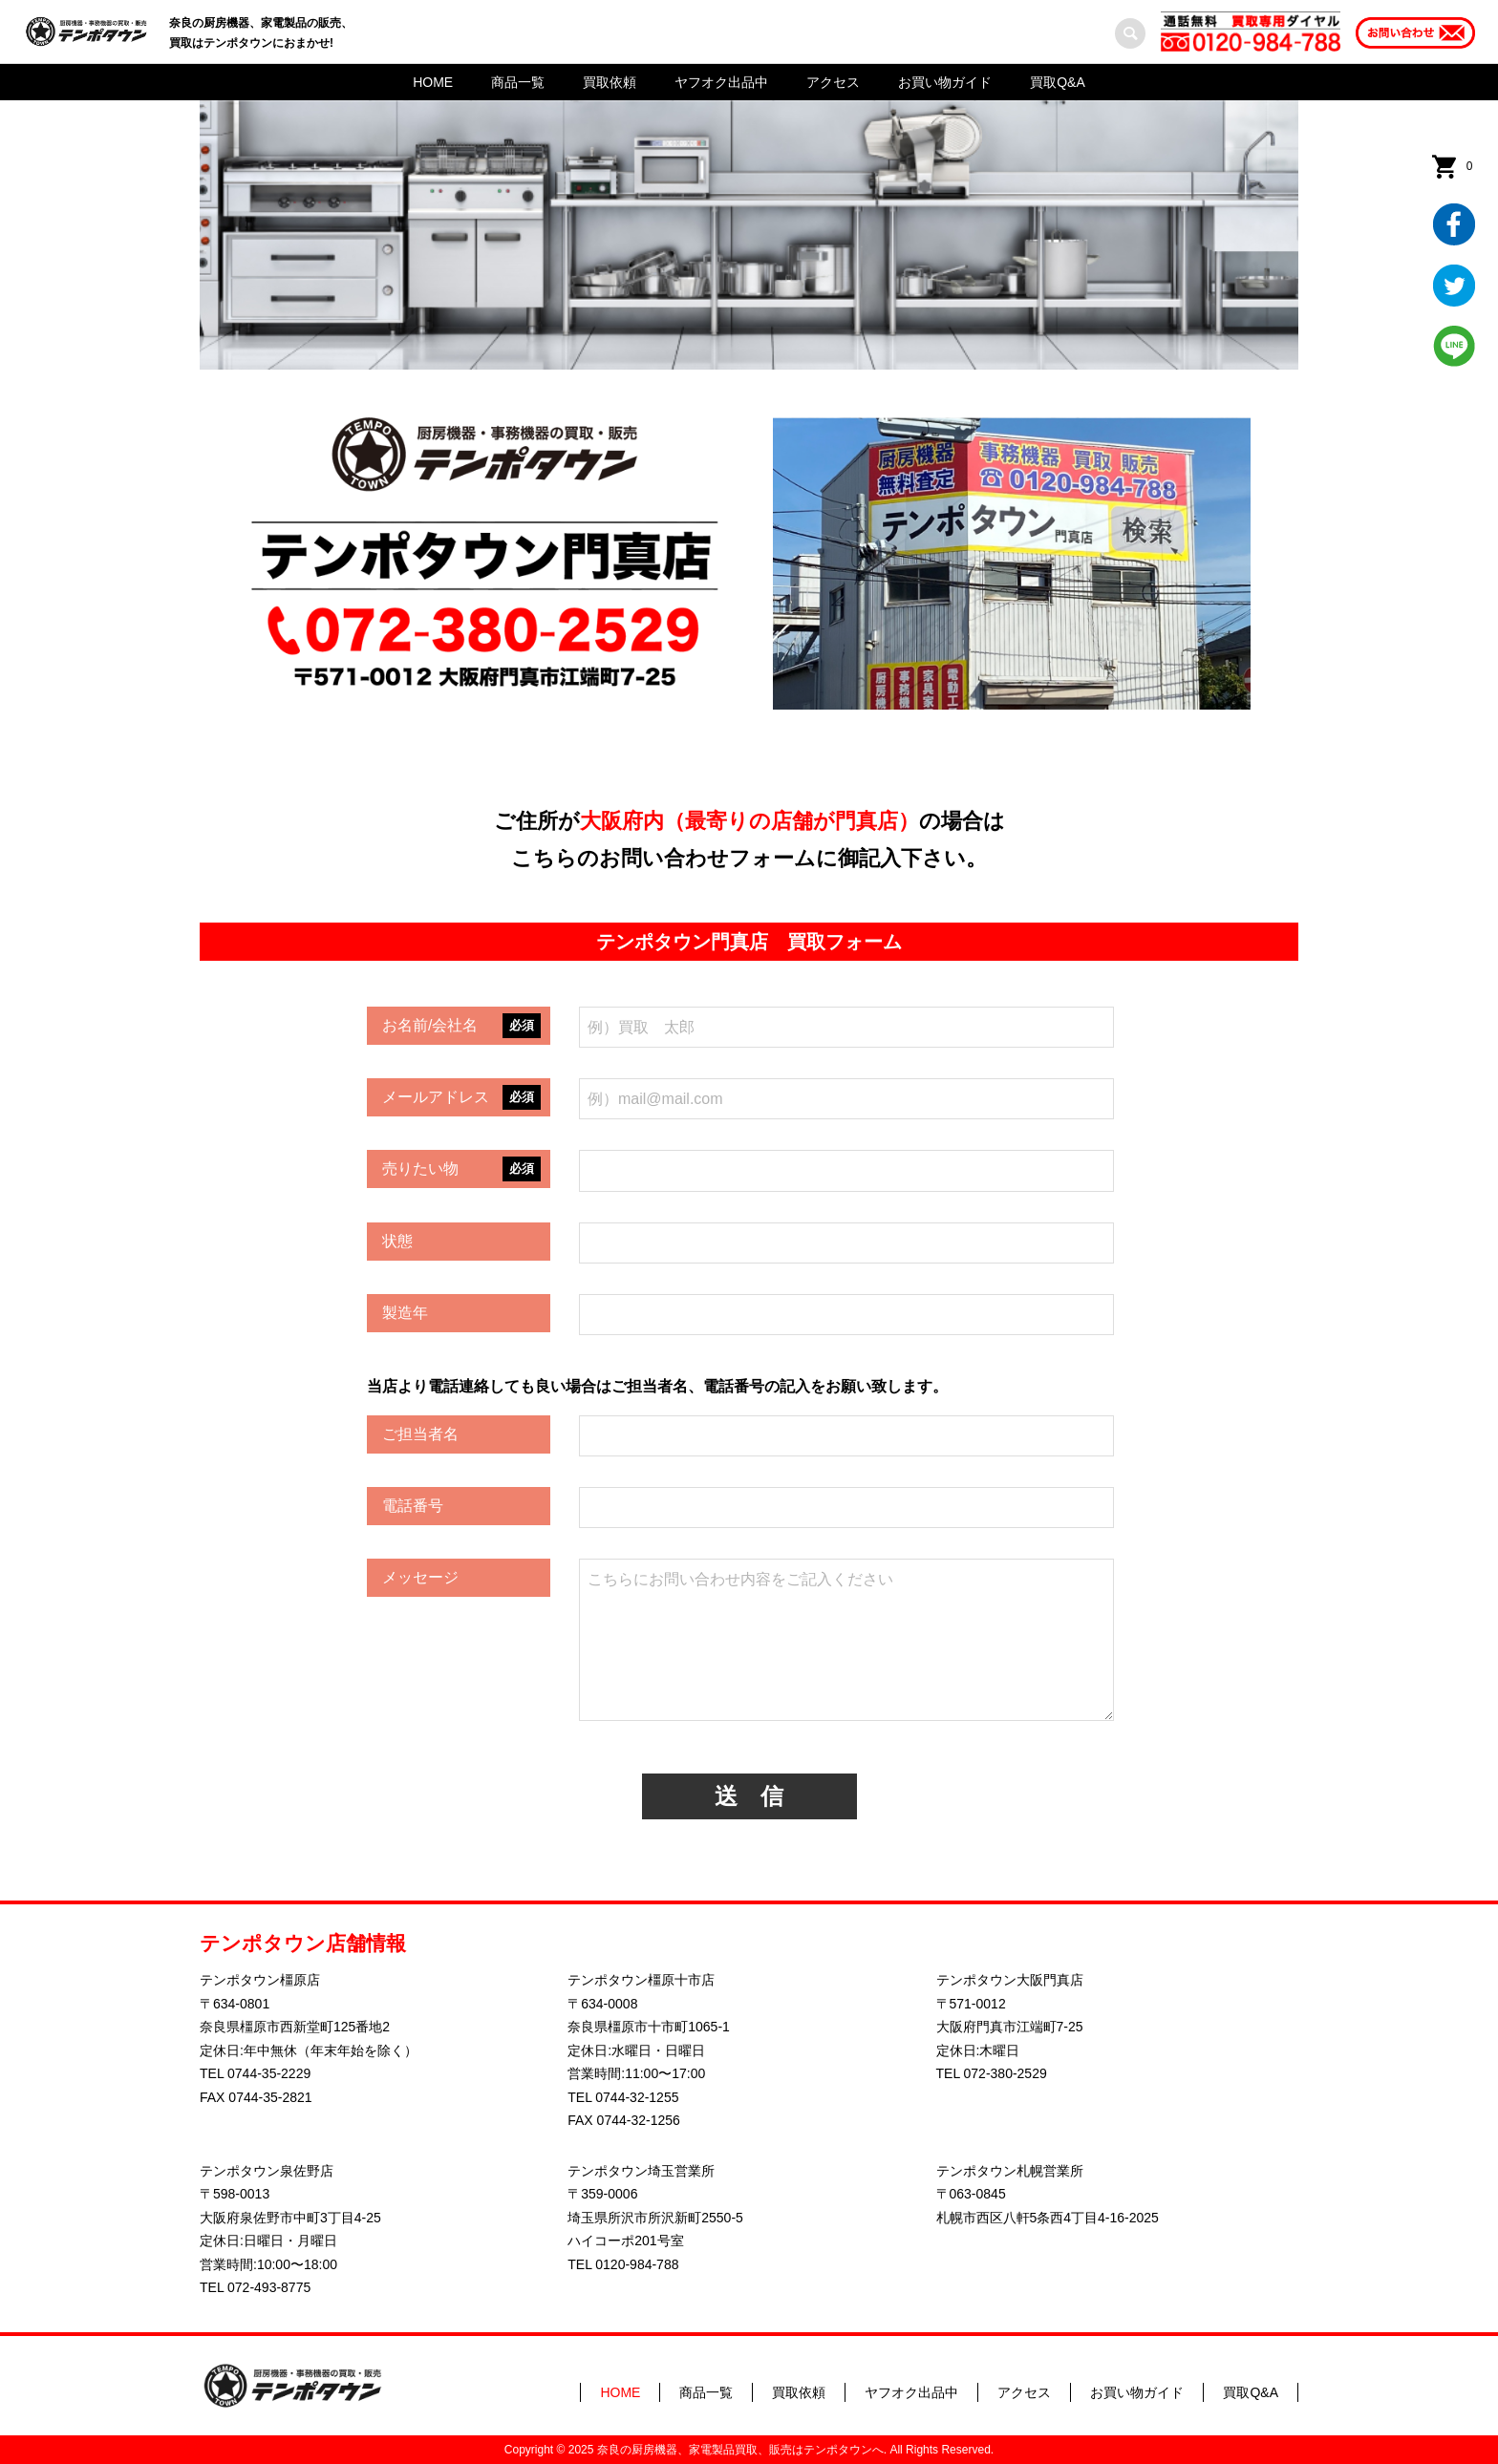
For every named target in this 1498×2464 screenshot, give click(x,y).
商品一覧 (518, 82)
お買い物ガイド (945, 82)
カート (1469, 166)
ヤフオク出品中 (721, 82)
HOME (433, 82)
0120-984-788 (636, 2264)
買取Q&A (1057, 82)
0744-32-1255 (636, 2097)
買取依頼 (609, 82)
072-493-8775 (268, 2287)
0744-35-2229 (268, 2073)
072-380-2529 (1005, 2073)
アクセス (833, 82)
